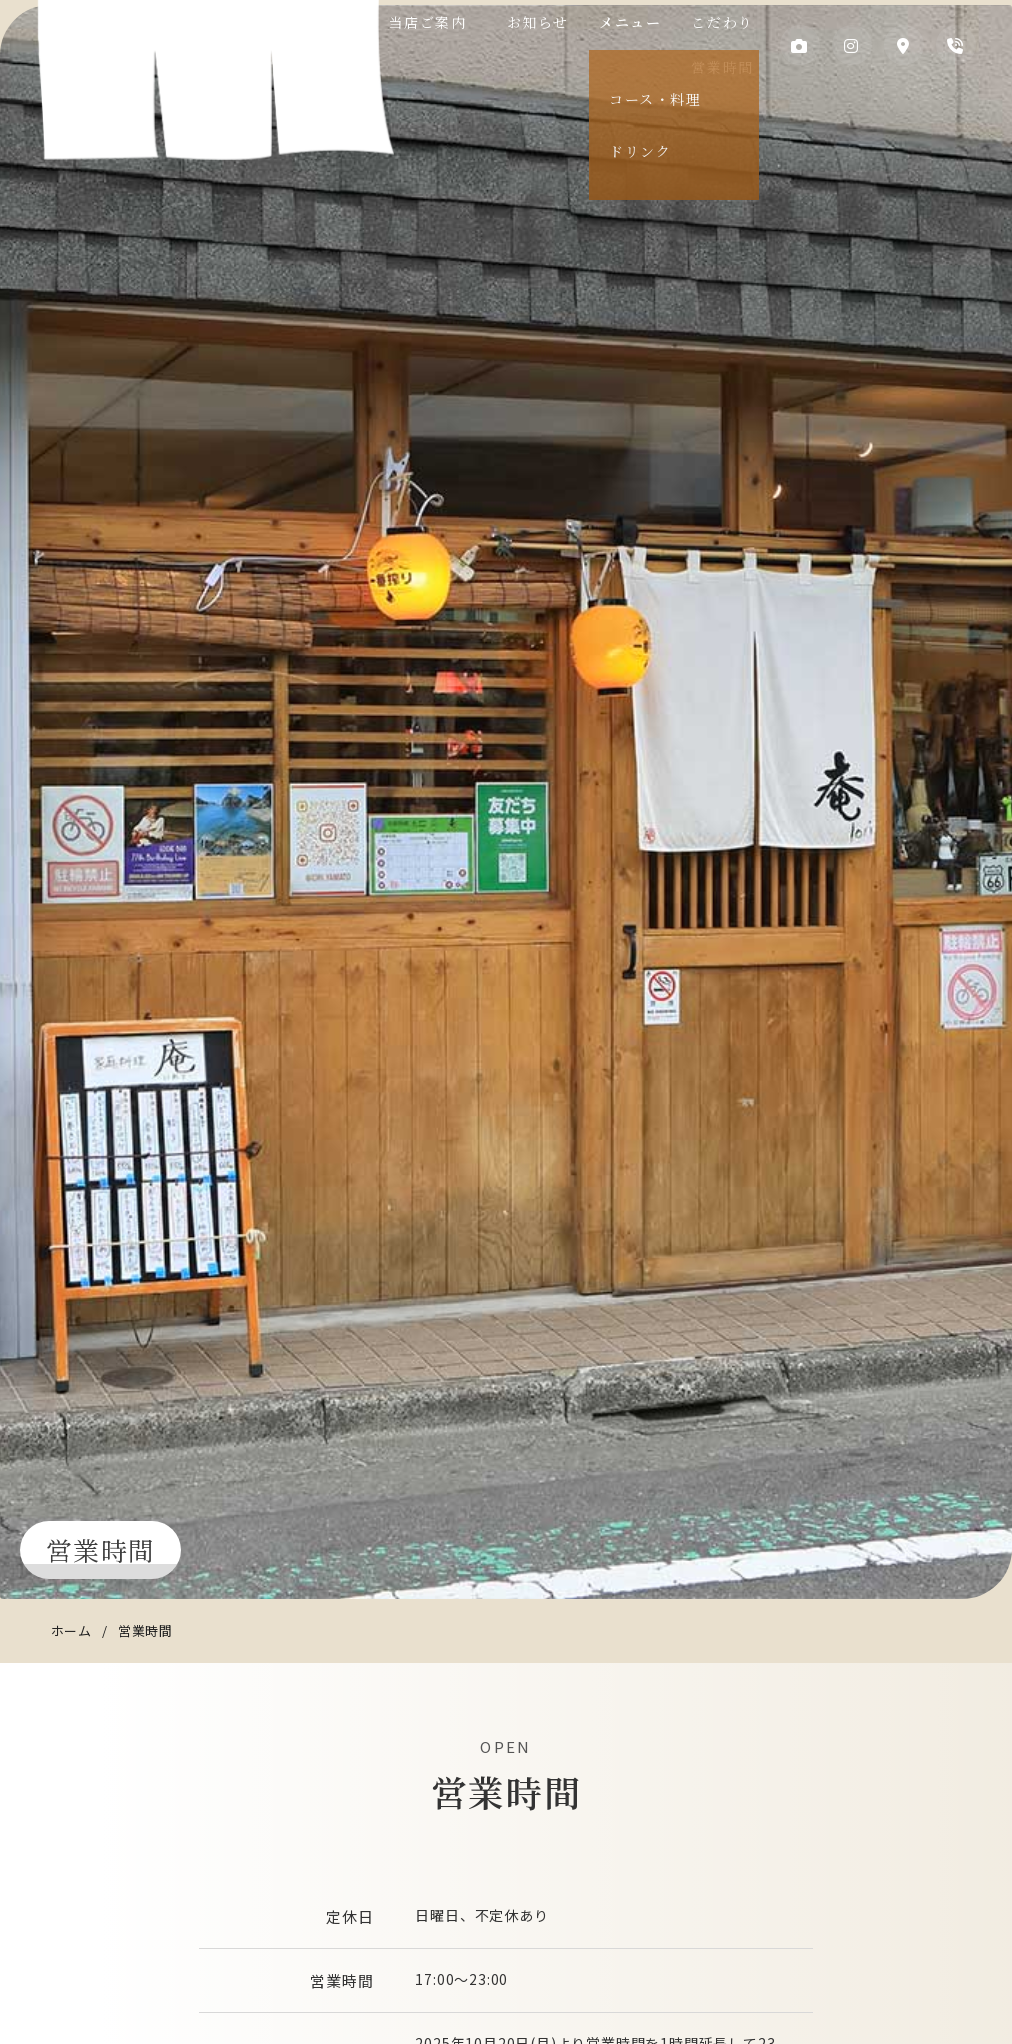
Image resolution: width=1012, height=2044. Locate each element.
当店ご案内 (463, 22)
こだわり (717, 22)
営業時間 (717, 67)
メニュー (635, 22)
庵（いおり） (212, 79)
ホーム (71, 1630)
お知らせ (553, 22)
